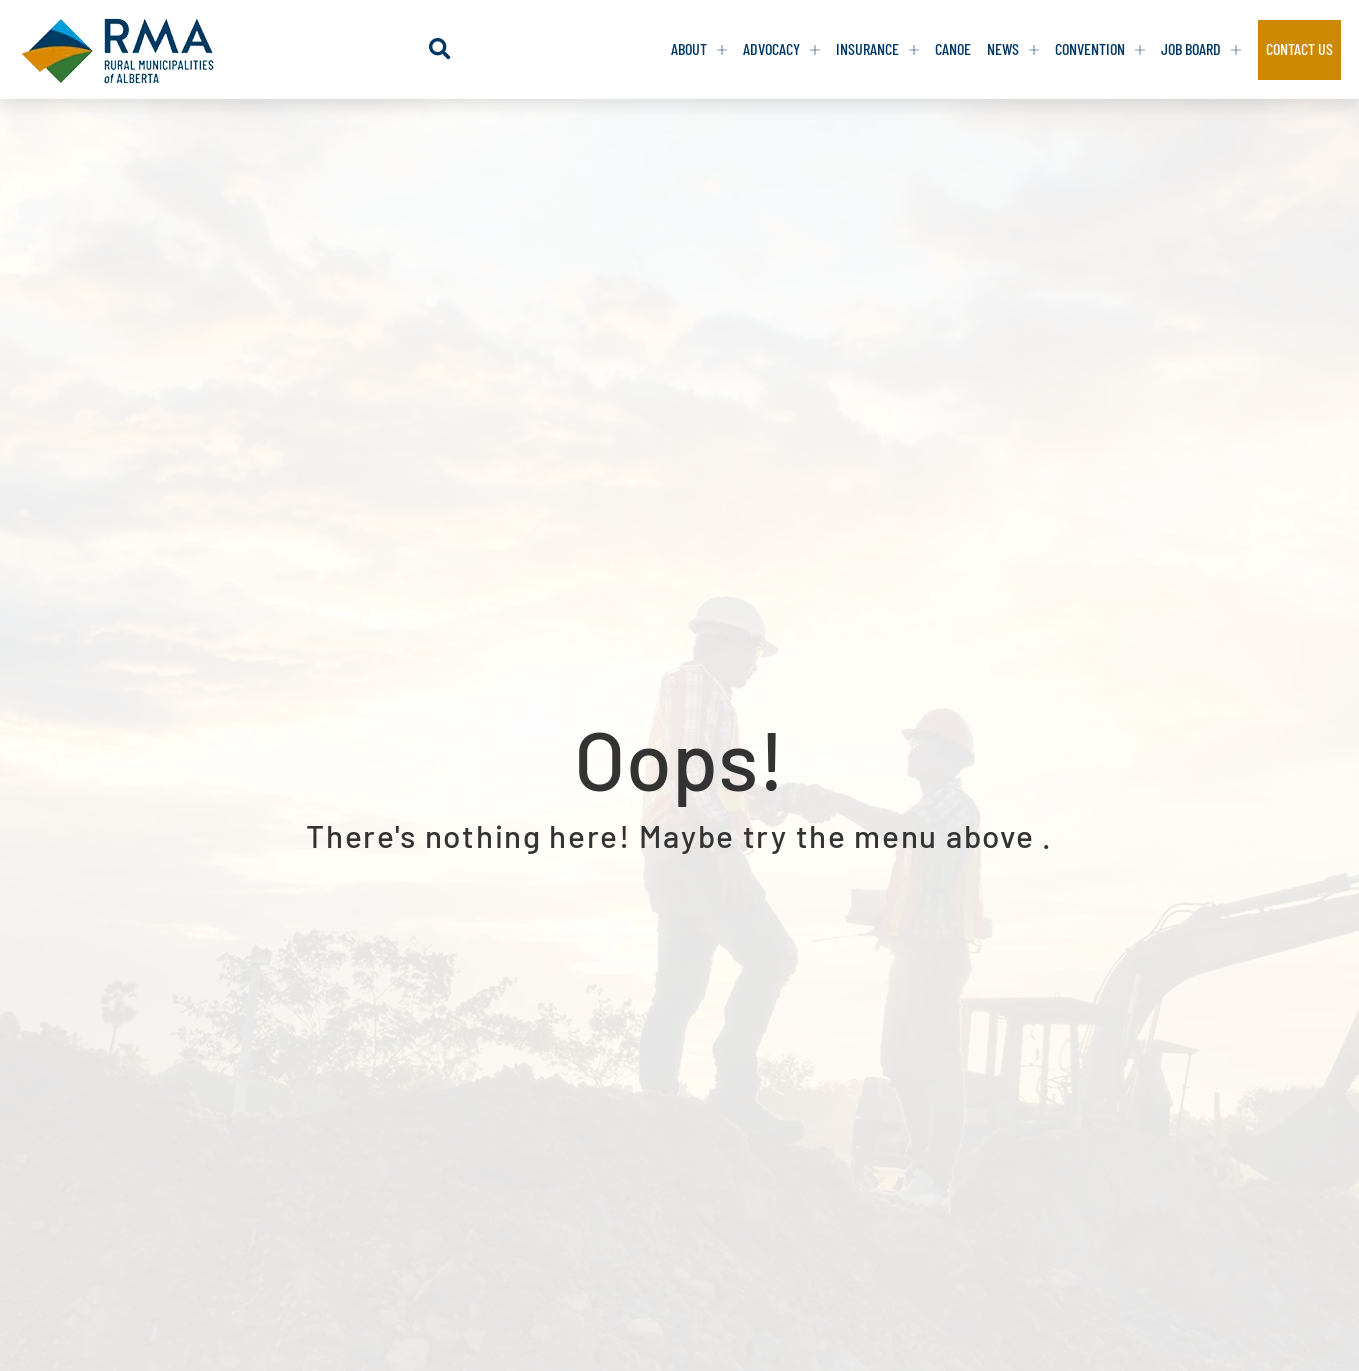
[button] (439, 49)
